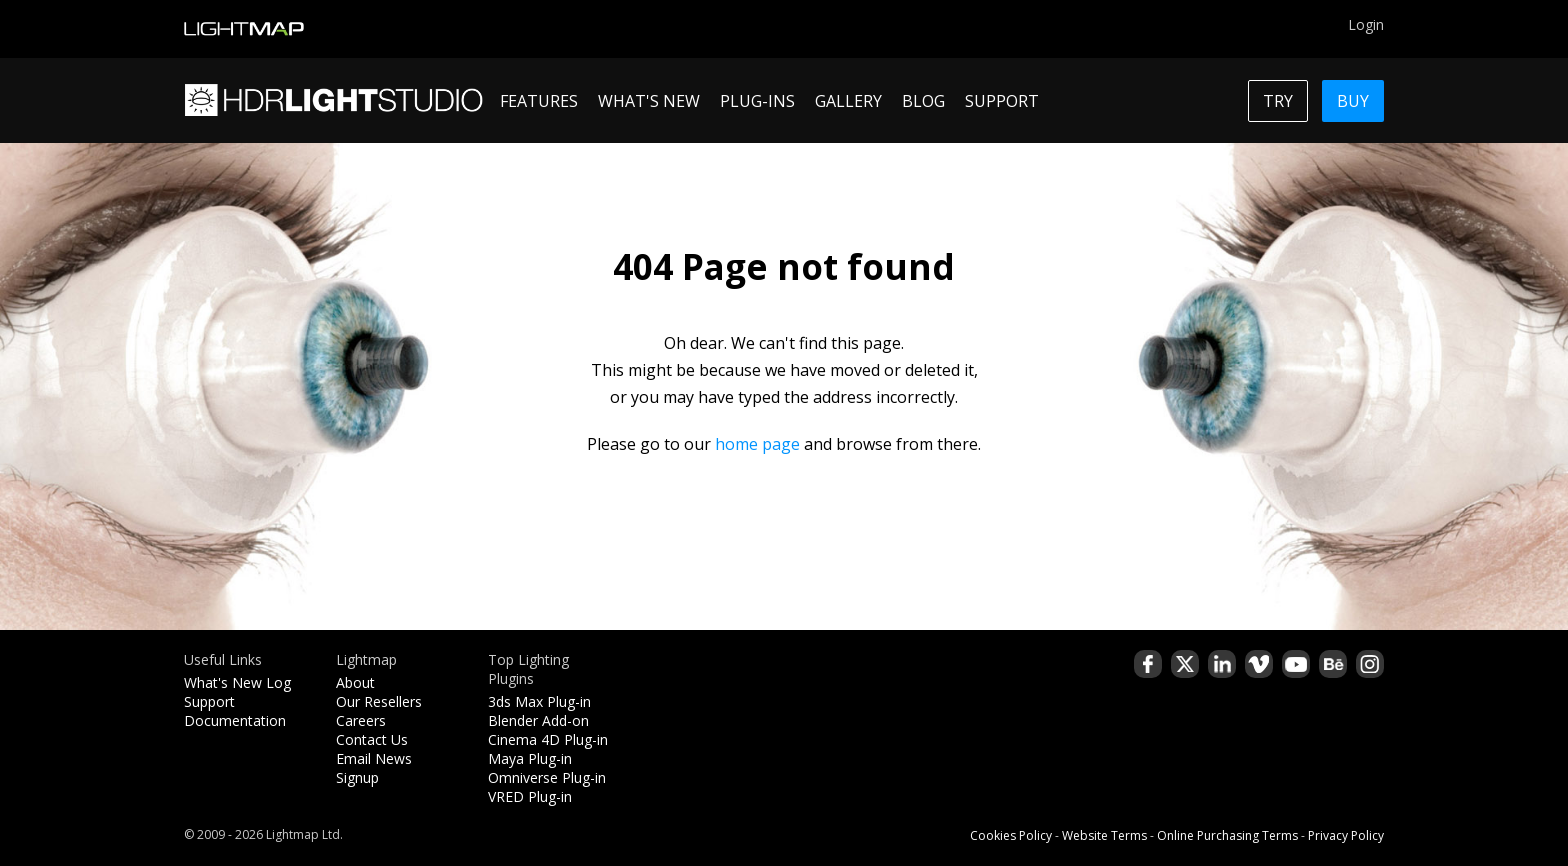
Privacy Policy (1346, 835)
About (355, 682)
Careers (361, 720)
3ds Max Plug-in (539, 701)
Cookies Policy (1011, 835)
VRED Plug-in (530, 796)
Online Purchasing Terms (1227, 835)
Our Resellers (379, 701)
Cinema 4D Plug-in (548, 739)
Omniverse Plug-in (547, 777)
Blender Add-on (538, 720)
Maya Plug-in (530, 758)
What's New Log (237, 682)
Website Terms (1104, 835)
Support (209, 701)
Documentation (235, 720)
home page (757, 444)
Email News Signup (374, 768)
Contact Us (372, 739)
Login (1366, 24)
